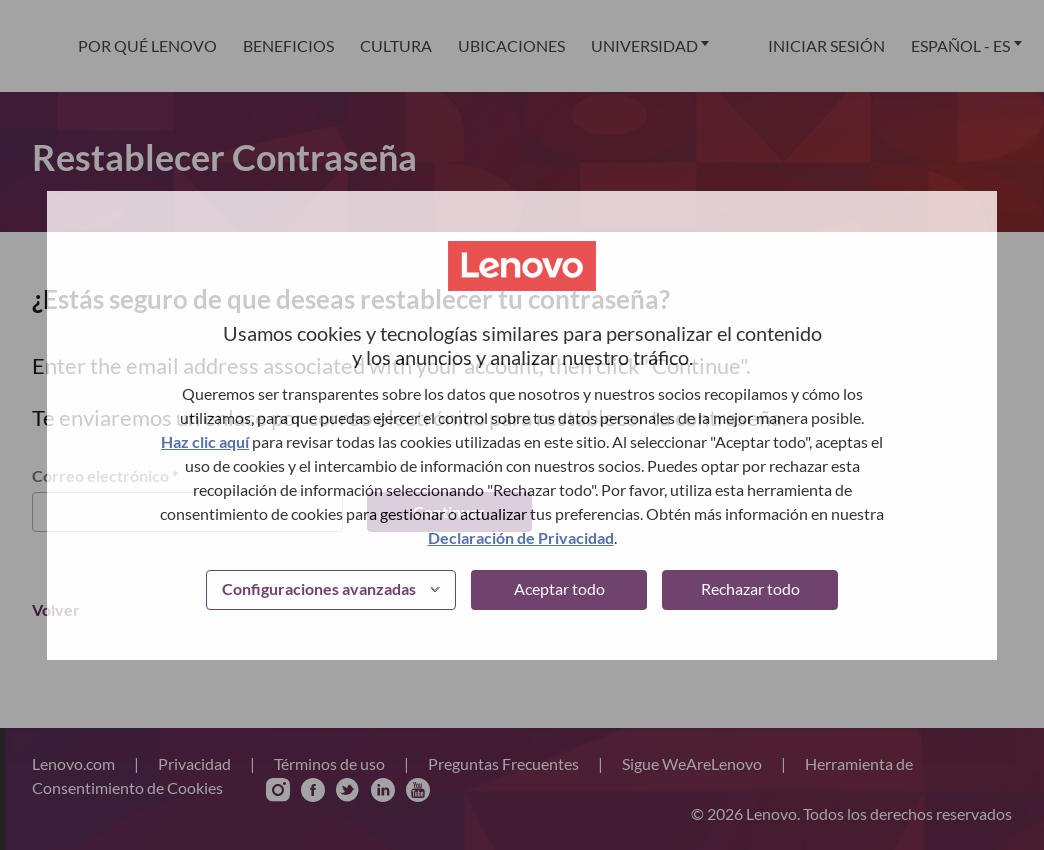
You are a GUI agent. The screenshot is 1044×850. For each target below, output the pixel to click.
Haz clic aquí (205, 441)
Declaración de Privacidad (521, 537)
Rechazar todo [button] (750, 588)
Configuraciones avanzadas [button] (319, 588)
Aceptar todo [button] (559, 588)
